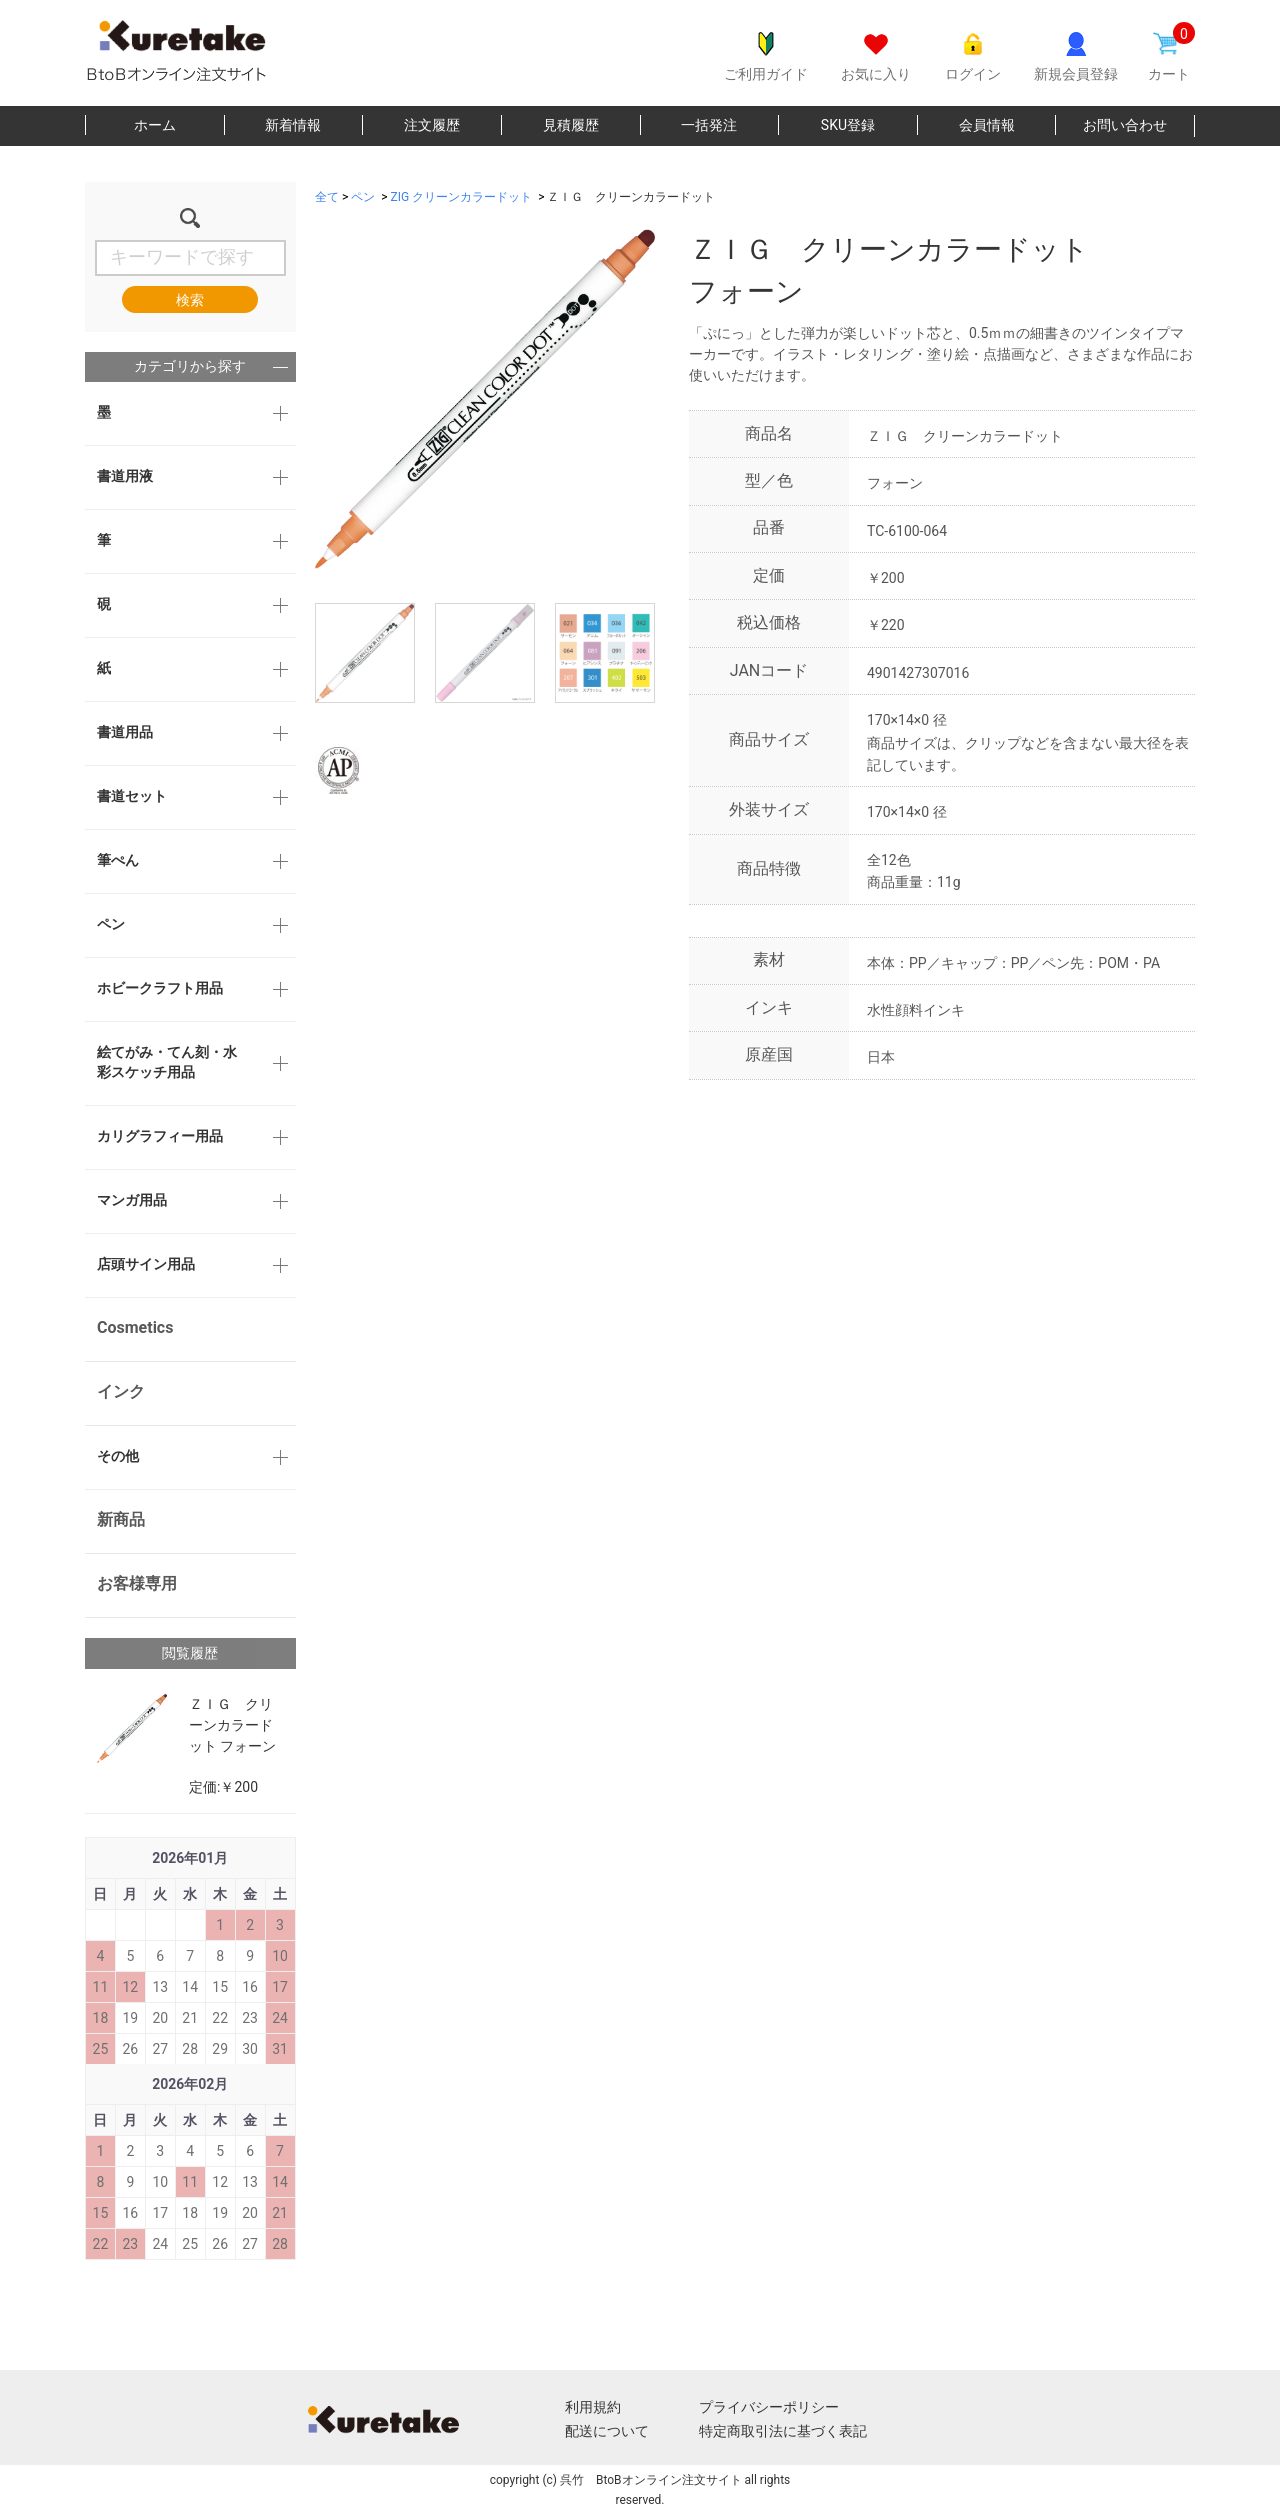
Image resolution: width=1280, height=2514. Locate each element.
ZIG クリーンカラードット (462, 197)
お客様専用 (137, 1583)
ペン (111, 924)
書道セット (132, 796)
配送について (607, 2431)
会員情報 (987, 125)
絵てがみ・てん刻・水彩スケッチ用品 (167, 1062)
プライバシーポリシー (769, 2407)
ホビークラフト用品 (160, 988)
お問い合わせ (1125, 125)
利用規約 (593, 2407)
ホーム (155, 125)
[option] (485, 399)
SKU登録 (848, 125)
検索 (190, 300)
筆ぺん (118, 860)
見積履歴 (571, 125)
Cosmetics (135, 1327)
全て (327, 197)
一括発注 (709, 125)
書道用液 (125, 476)
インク (121, 1391)
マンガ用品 (132, 1200)
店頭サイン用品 (146, 1264)
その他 (118, 1456)
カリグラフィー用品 (160, 1136)
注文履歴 (432, 125)
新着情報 (293, 125)
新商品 (121, 1519)
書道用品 (125, 732)
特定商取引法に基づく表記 (783, 2431)
